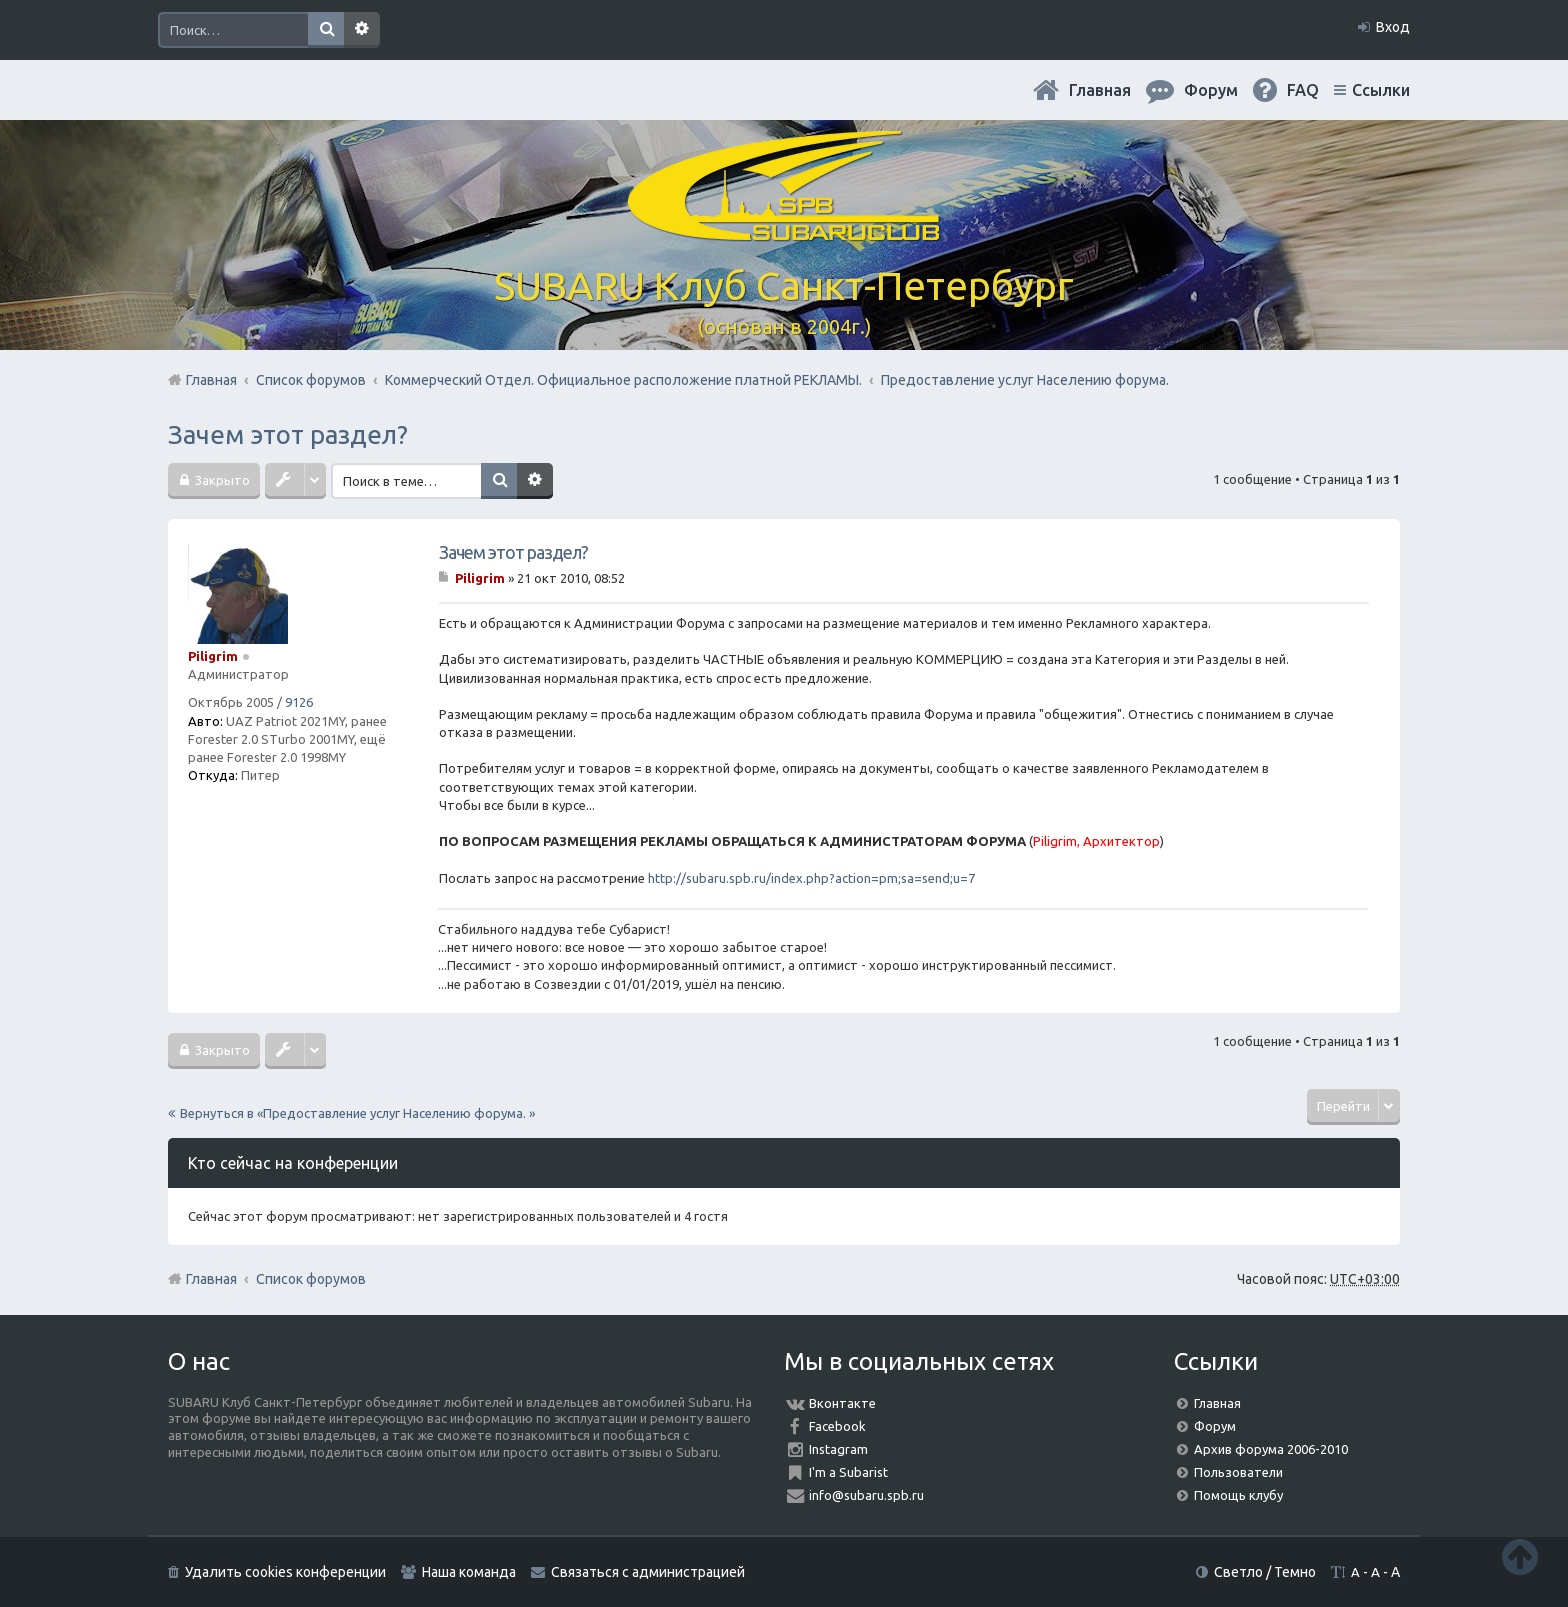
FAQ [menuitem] (1303, 90)
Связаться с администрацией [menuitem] (648, 1572)
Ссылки (1381, 90)
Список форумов (311, 1279)
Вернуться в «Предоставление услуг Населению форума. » (357, 1113)
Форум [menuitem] (1211, 90)
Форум (1215, 1426)
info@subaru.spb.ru (866, 1495)
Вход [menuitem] (1393, 27)
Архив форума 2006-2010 (1271, 1449)
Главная (1100, 90)
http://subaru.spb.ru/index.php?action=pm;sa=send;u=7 (811, 878)
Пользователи (1238, 1472)
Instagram (838, 1449)
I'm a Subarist (848, 1472)
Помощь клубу (1238, 1495)
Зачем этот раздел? (288, 434)
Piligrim (213, 656)
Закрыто (221, 480)
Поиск (326, 30)
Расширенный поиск (362, 30)
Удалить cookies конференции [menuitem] (285, 1572)
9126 (299, 702)
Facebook (837, 1426)
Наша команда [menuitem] (469, 1572)
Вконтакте (842, 1403)
